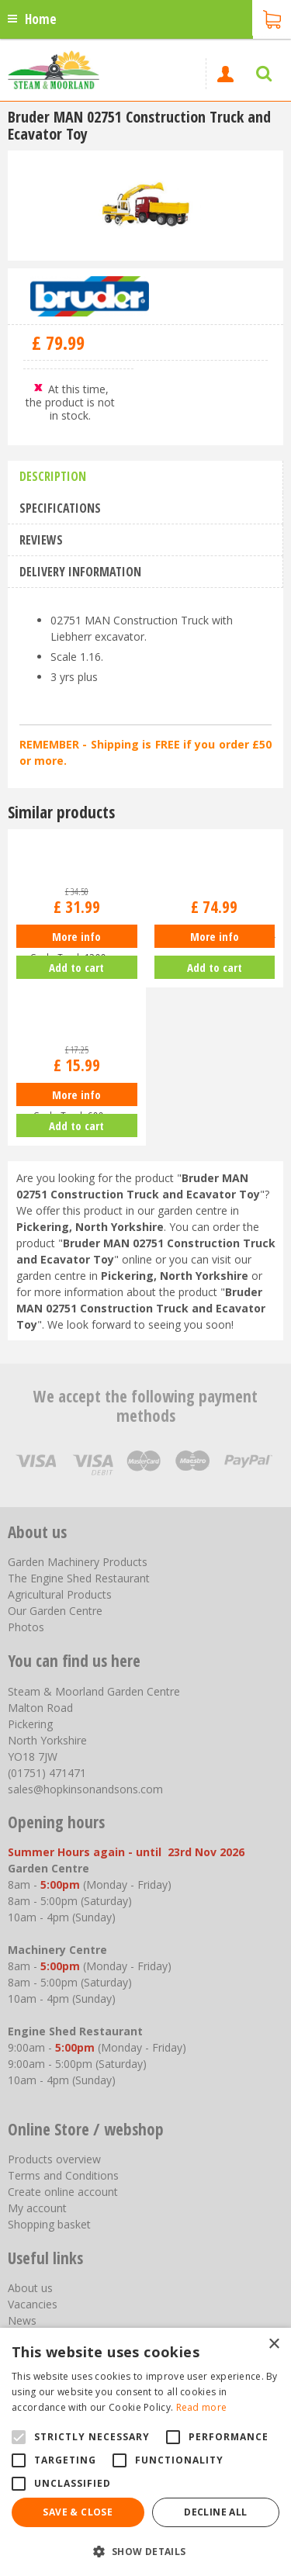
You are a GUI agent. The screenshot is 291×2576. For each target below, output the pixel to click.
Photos (26, 1627)
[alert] (145, 2452)
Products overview (54, 2159)
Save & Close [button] (78, 2512)
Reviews (41, 539)
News (22, 2320)
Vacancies (32, 2304)
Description (52, 476)
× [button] (273, 2344)
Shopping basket (49, 2224)
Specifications (60, 508)
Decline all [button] (215, 2512)
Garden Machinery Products (77, 1561)
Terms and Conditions (63, 2175)
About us (30, 2287)
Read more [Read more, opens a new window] (201, 2407)
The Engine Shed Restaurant (79, 1578)
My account (37, 2208)
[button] (145, 2550)
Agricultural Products (60, 1594)
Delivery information (80, 571)
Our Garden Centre (55, 1610)
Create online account (63, 2191)
